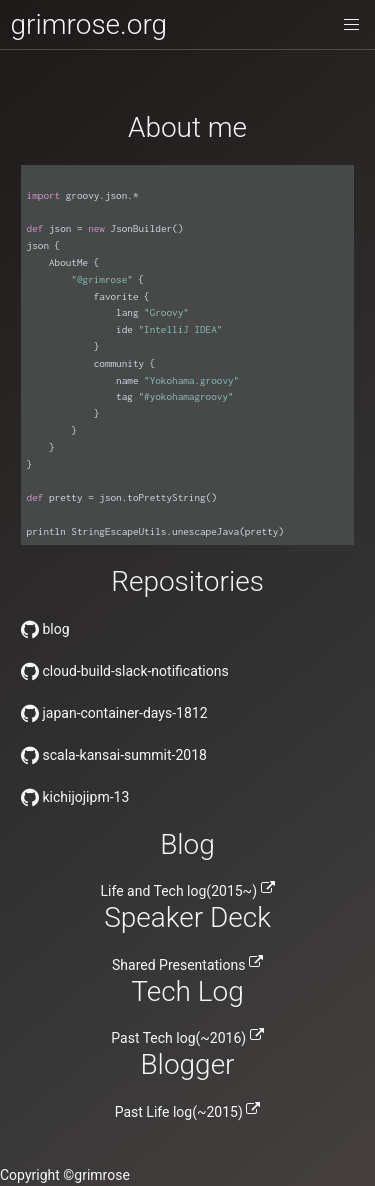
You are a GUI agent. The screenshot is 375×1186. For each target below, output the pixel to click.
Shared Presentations (187, 965)
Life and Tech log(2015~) (188, 891)
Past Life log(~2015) (188, 1112)
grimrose (102, 1175)
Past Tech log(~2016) (187, 1038)
